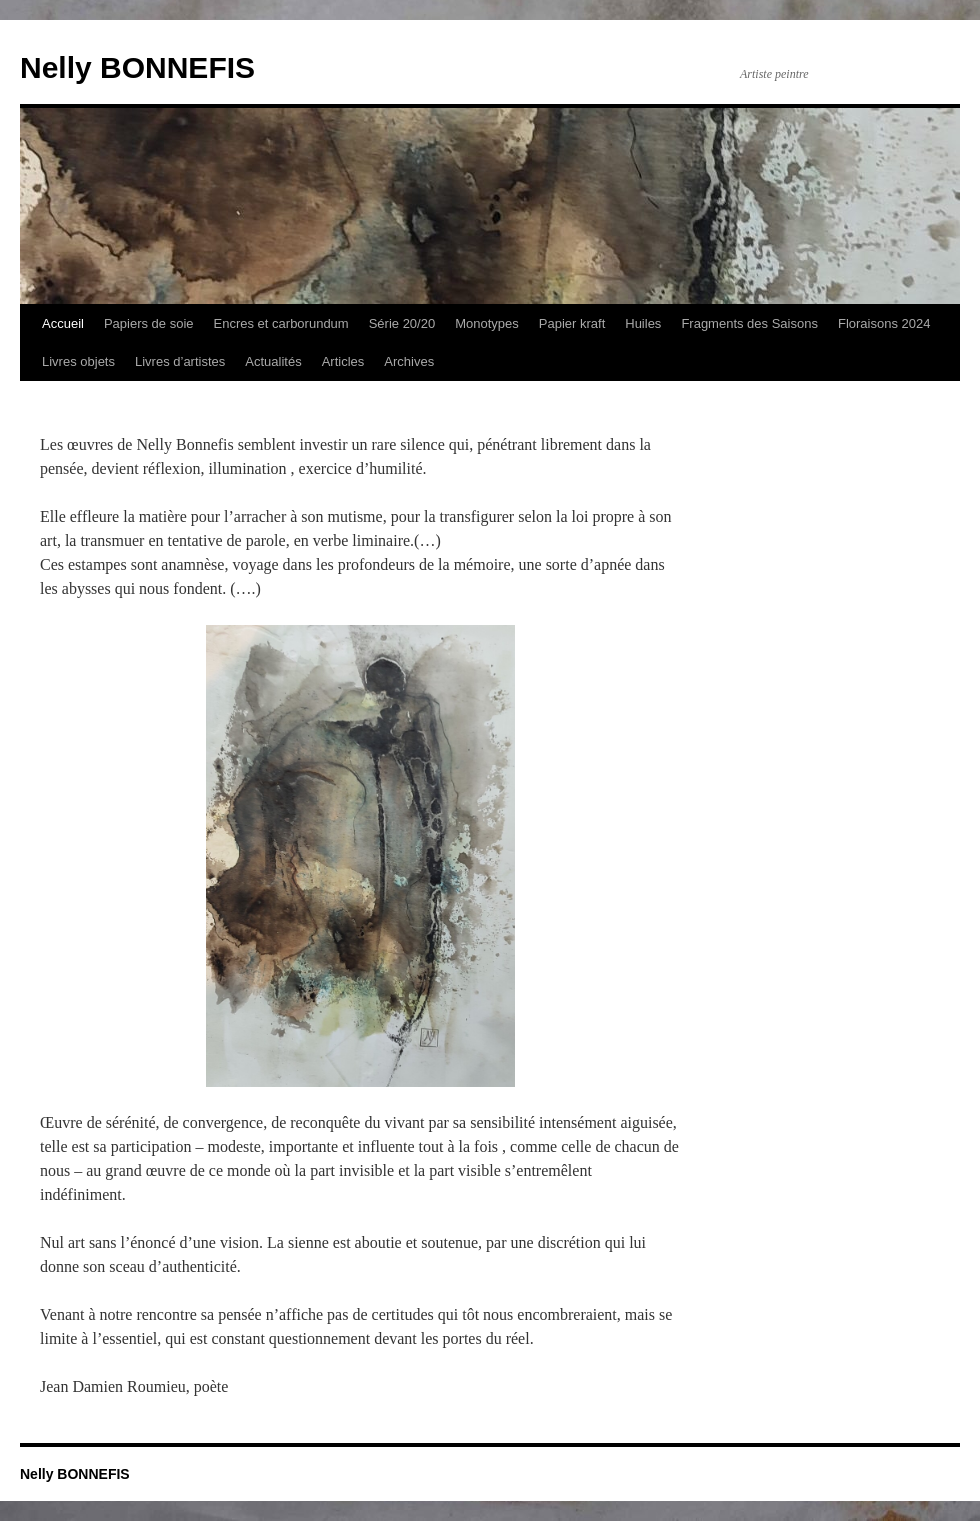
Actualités (273, 361)
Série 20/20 (402, 323)
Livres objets (78, 361)
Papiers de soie (149, 323)
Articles (343, 361)
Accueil (63, 323)
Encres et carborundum (281, 323)
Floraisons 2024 (884, 323)
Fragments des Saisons (749, 323)
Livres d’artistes (180, 361)
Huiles (643, 323)
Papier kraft (572, 323)
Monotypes (487, 323)
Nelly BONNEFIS (137, 67)
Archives (409, 361)
